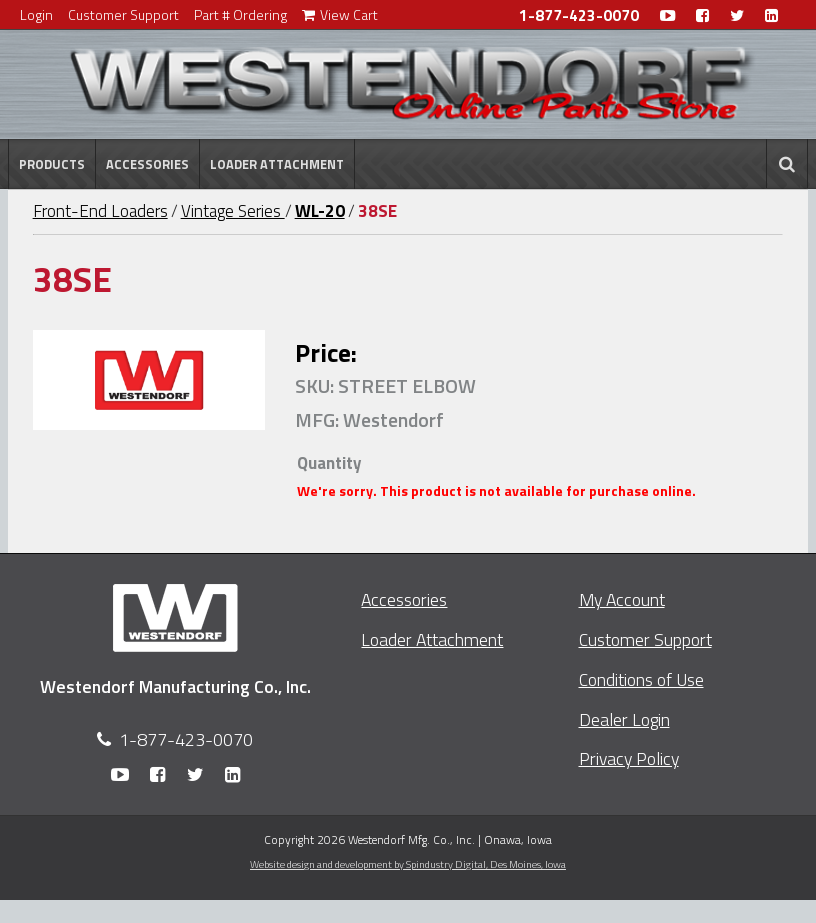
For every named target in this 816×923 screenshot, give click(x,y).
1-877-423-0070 (579, 15)
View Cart (340, 14)
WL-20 (320, 211)
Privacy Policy (629, 758)
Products (52, 164)
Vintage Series (233, 211)
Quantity (329, 463)
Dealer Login (624, 719)
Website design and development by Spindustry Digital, (408, 864)
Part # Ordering (240, 14)
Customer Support (123, 14)
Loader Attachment (277, 164)
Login (36, 14)
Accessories (147, 164)
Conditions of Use (641, 679)
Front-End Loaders (100, 211)
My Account (622, 599)
